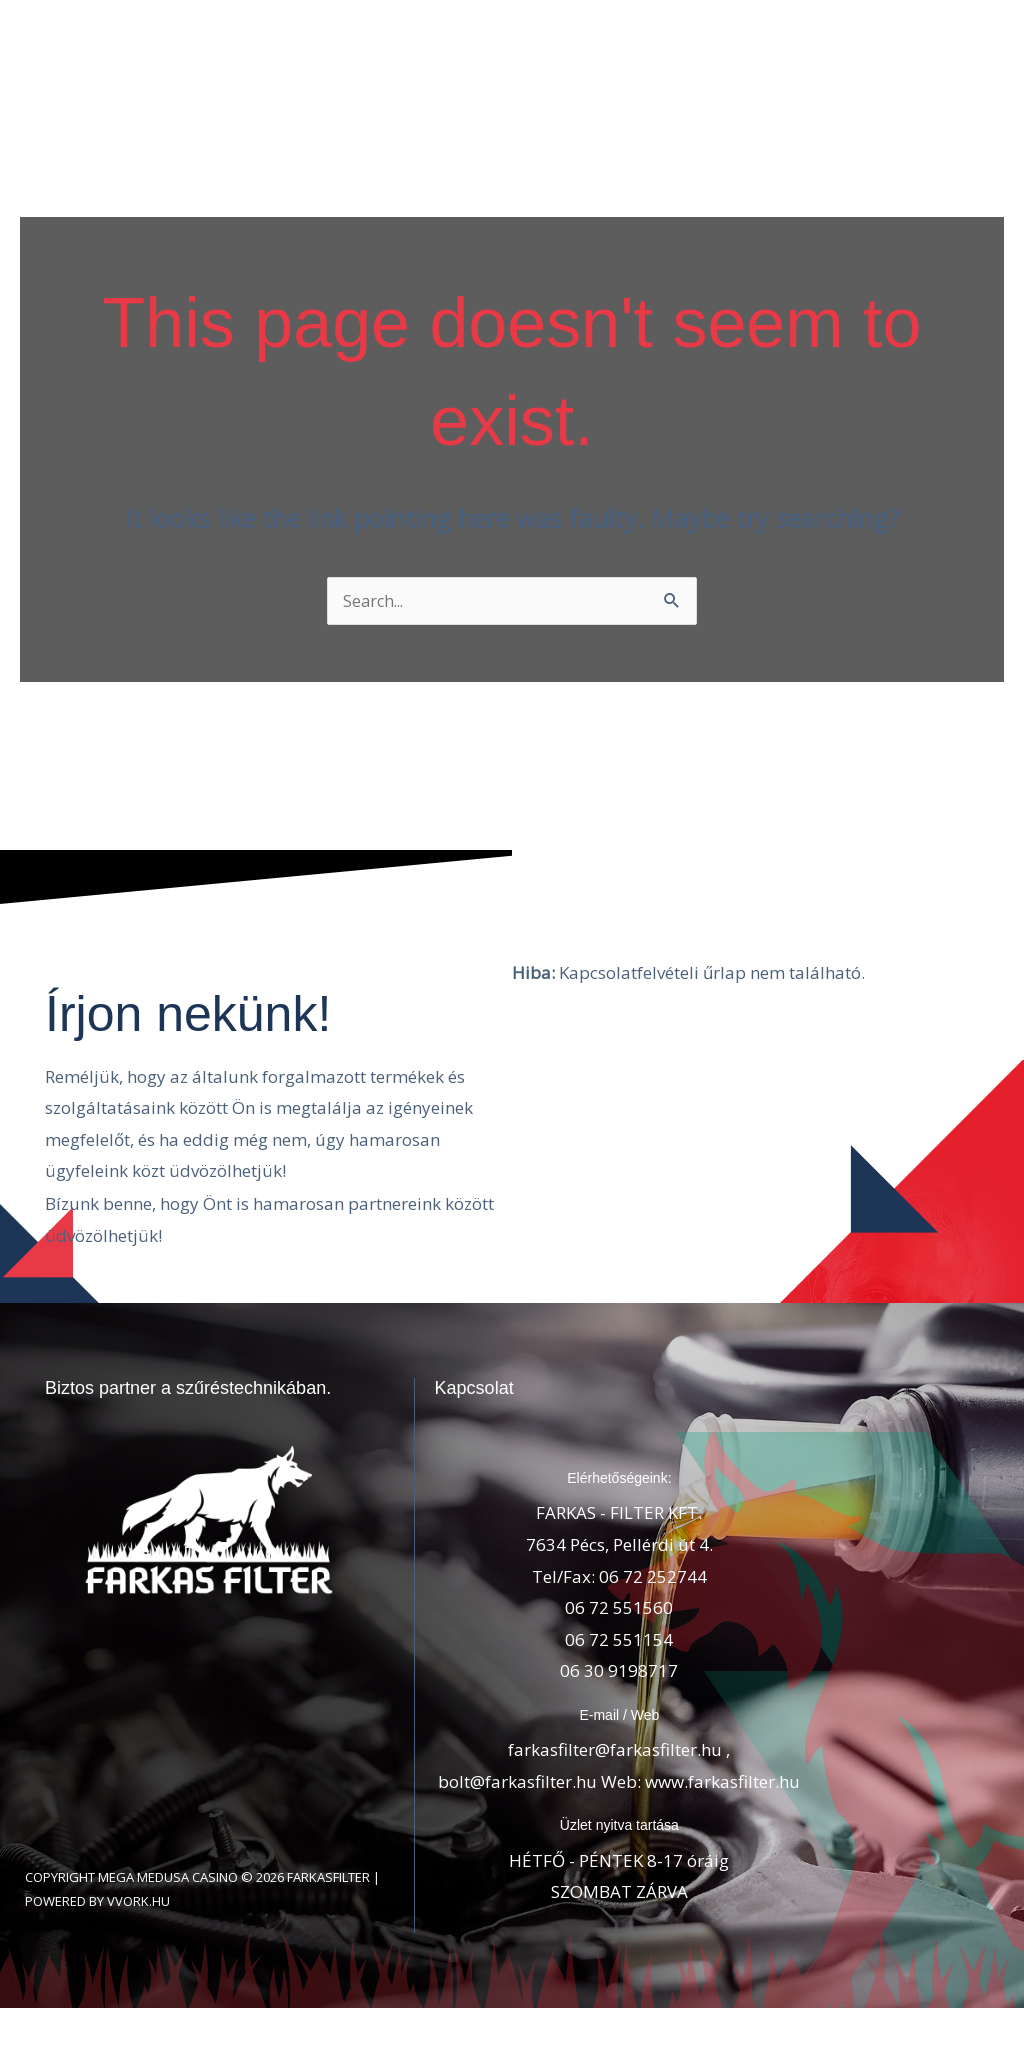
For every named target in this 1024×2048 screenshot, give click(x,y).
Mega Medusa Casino (168, 1896)
